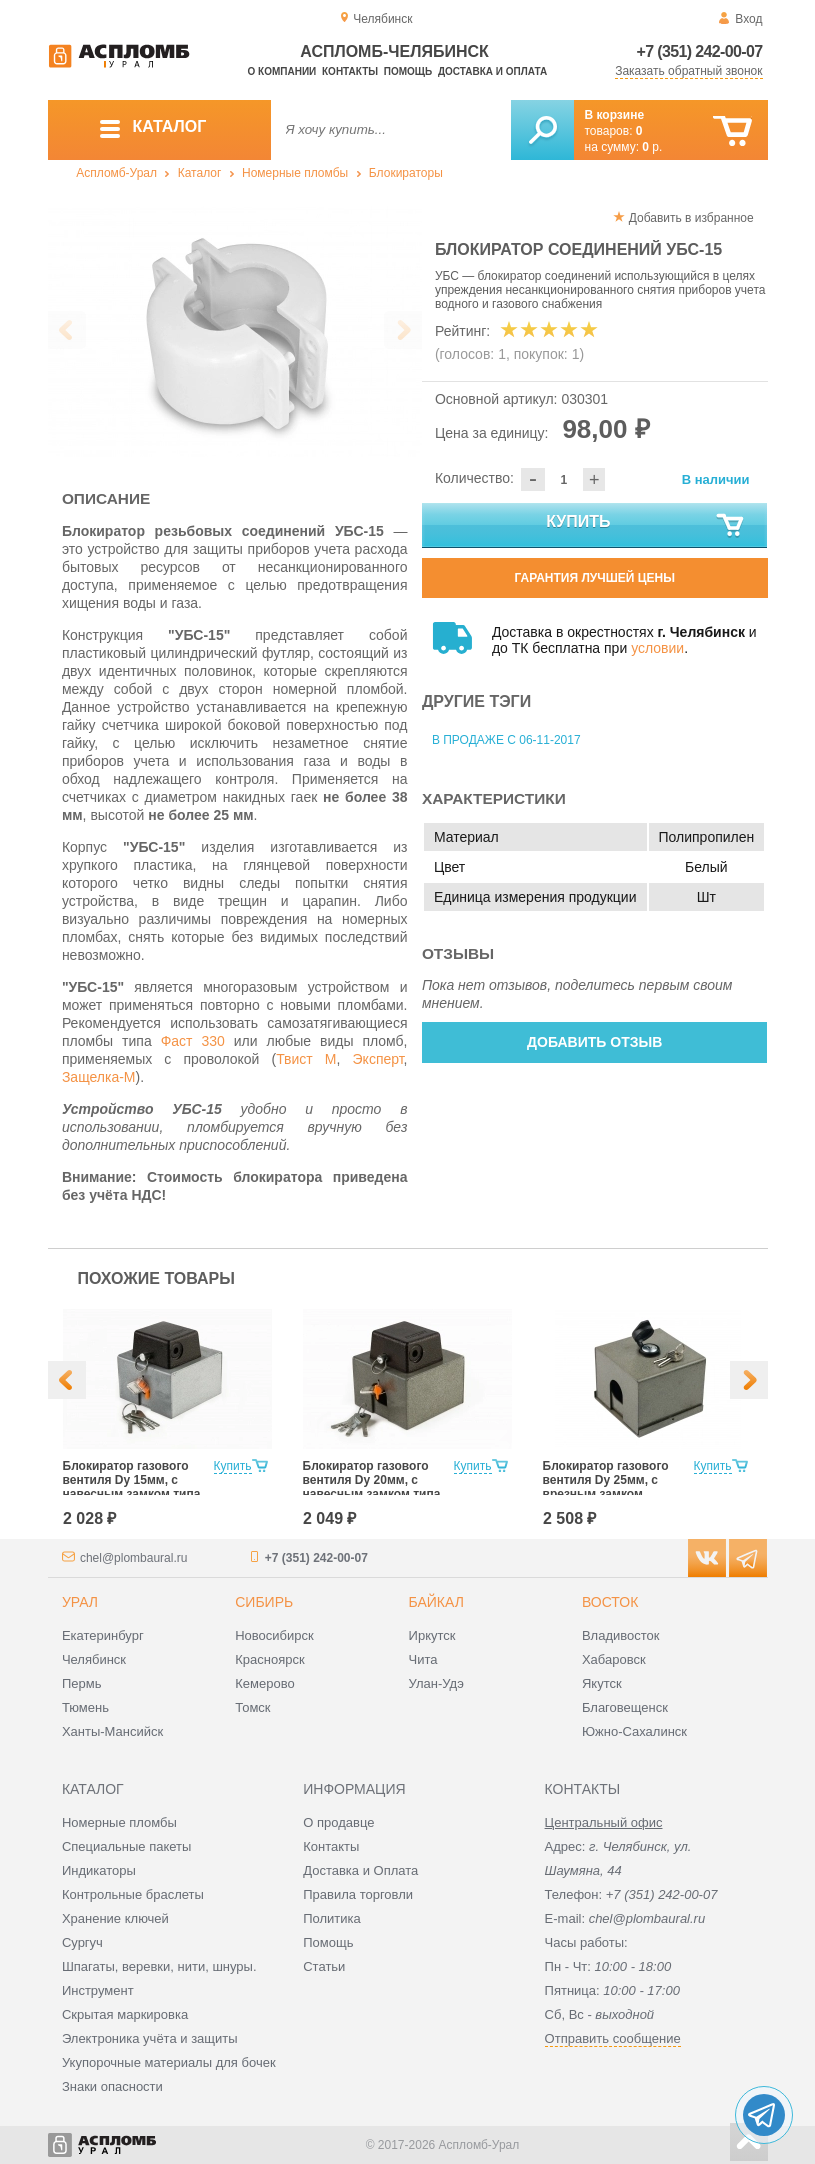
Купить (646, 526)
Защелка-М (99, 1077)
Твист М (306, 1059)
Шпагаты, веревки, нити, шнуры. (159, 1966)
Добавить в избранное (691, 218)
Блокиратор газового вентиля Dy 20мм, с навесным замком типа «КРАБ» (372, 1487)
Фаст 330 (193, 1041)
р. (652, 147)
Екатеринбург (103, 1635)
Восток (610, 1602)
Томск (252, 1707)
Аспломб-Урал (116, 173)
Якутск (602, 1683)
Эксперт (378, 1059)
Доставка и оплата (492, 71)
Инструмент (98, 1990)
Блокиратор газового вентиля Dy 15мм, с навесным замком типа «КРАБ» (132, 1487)
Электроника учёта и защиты (150, 2038)
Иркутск (432, 1635)
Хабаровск (614, 1659)
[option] (235, 331)
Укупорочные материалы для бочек (169, 2062)
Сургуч (82, 1942)
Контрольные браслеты (133, 1894)
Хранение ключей (115, 1918)
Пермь (82, 1683)
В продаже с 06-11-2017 (506, 740)
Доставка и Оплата (360, 1870)
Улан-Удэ (436, 1683)
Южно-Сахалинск (634, 1731)
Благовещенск (625, 1707)
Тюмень (85, 1707)
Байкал (436, 1602)
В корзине (615, 115)
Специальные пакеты (127, 1846)
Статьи (324, 1966)
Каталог (200, 173)
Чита (423, 1659)
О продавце (338, 1822)
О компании (282, 71)
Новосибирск (274, 1635)
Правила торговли (358, 1894)
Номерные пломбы (295, 173)
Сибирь (264, 1602)
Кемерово (264, 1683)
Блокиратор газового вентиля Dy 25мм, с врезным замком (606, 1480)
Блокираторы (406, 173)
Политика (332, 1918)
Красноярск (269, 1659)
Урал (80, 1602)
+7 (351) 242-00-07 (700, 51)
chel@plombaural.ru (134, 1558)
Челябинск (94, 1659)
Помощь (408, 71)
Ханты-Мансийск (112, 1731)
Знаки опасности (112, 2086)
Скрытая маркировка (125, 2014)
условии (657, 648)
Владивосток (621, 1635)
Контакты (350, 71)
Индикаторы (99, 1870)
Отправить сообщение (613, 2038)
